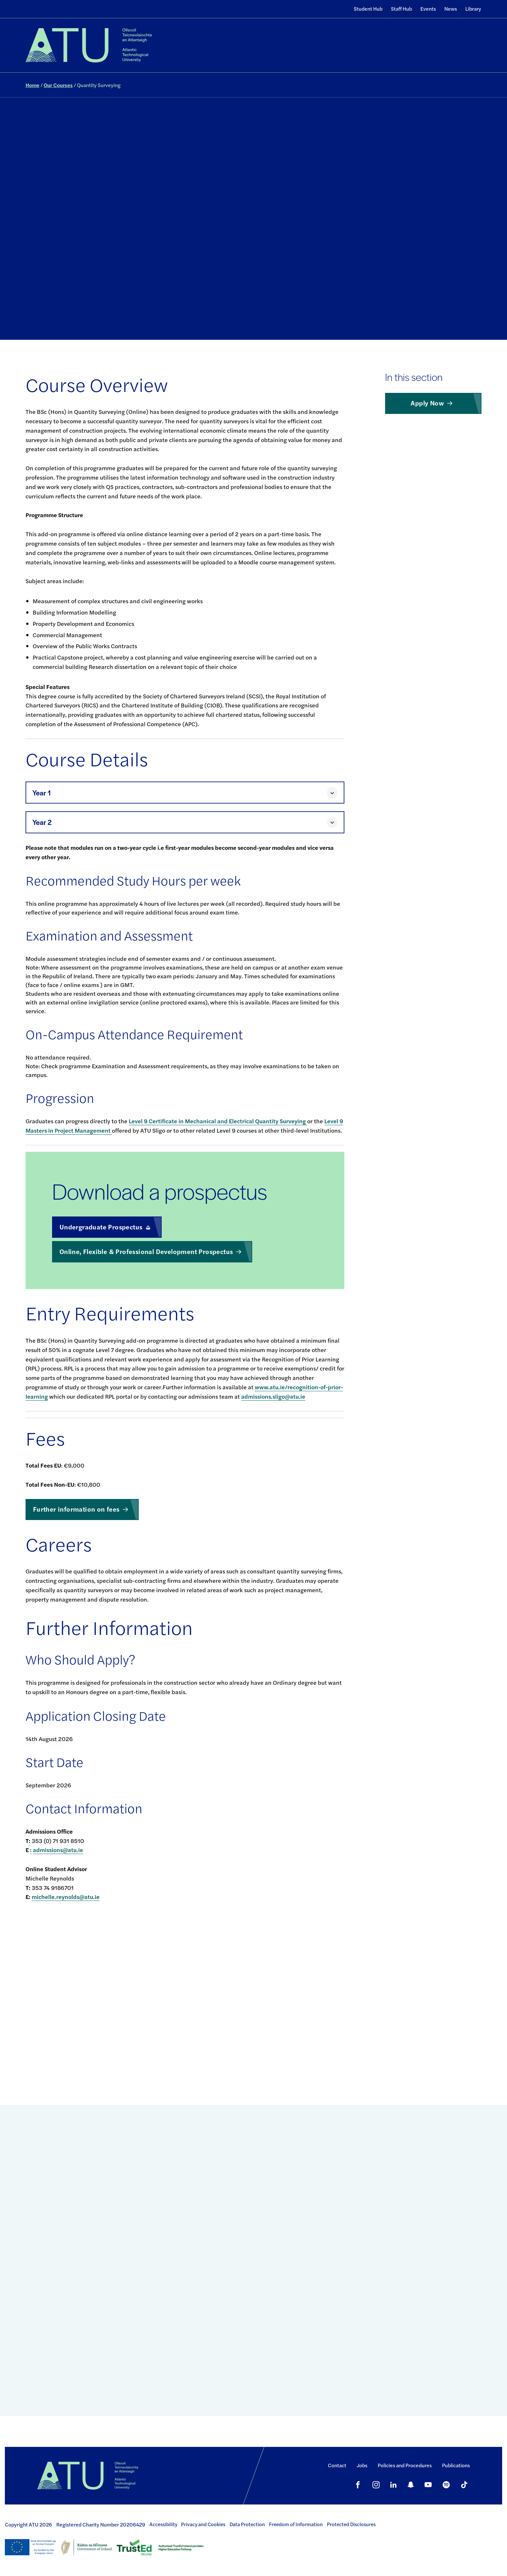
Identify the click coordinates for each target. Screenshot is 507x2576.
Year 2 (41, 822)
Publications (456, 2465)
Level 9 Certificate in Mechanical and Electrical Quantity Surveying (218, 1121)
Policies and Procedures (405, 2465)
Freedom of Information (296, 2524)
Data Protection (247, 2524)
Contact (337, 2465)
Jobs (362, 2465)
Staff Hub (401, 8)
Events (428, 8)
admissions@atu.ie (58, 1850)
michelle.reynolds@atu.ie (66, 1897)
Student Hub (368, 8)
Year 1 (41, 793)
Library (473, 8)
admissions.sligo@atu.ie (273, 1396)
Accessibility (163, 2524)
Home (32, 85)
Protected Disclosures (351, 2524)
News (450, 8)
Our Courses (58, 85)
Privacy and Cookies (203, 2524)
